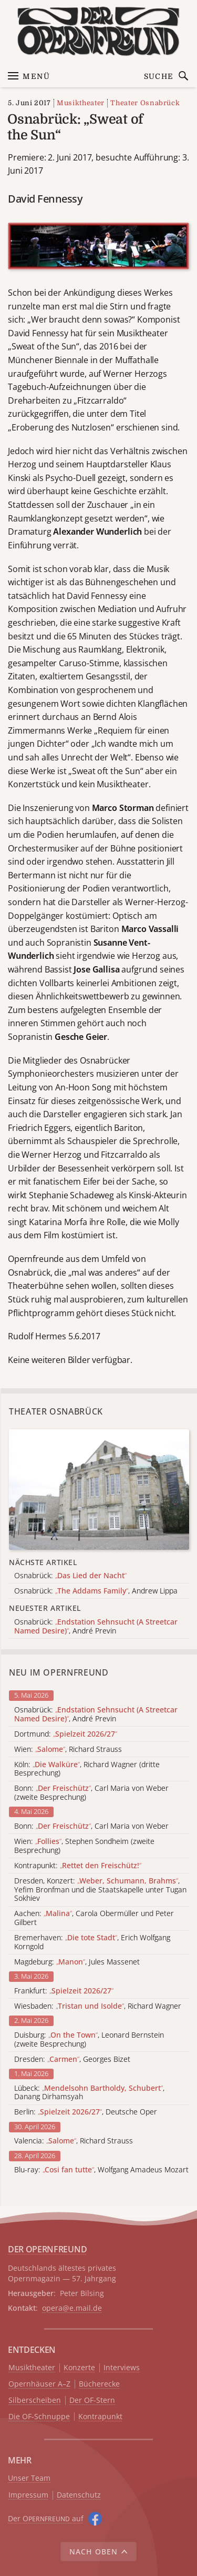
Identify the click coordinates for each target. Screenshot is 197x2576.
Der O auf (46, 2518)
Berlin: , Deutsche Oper (85, 2112)
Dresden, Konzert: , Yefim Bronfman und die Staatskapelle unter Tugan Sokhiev (100, 1890)
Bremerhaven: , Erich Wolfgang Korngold (92, 1942)
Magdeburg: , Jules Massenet (77, 1962)
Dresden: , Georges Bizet (72, 2059)
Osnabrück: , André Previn (96, 1714)
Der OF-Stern (92, 2400)
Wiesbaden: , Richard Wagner (97, 2006)
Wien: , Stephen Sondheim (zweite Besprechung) (84, 1846)
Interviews (121, 2367)
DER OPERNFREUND (47, 2249)
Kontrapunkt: (77, 1865)
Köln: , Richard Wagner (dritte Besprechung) (87, 1769)
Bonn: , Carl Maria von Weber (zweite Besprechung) (91, 1793)
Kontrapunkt (100, 2416)
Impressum (28, 2495)
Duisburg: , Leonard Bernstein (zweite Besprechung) (89, 2040)
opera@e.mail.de (72, 2308)
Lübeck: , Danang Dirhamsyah (89, 2093)
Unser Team (29, 2478)
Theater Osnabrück (145, 103)
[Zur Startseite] (98, 31)
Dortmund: (65, 1734)
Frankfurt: (63, 1991)
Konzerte (79, 2367)
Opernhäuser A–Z (39, 2384)
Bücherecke (99, 2384)
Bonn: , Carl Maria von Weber (91, 1826)
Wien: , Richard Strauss (68, 1749)
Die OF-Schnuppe (39, 2416)
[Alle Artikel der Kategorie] (99, 1489)
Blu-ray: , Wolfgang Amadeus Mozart (101, 2170)
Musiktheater (81, 103)
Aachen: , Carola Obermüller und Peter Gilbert (94, 1918)
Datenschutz (79, 2495)
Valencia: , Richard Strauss (73, 2141)
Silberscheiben (34, 2400)
